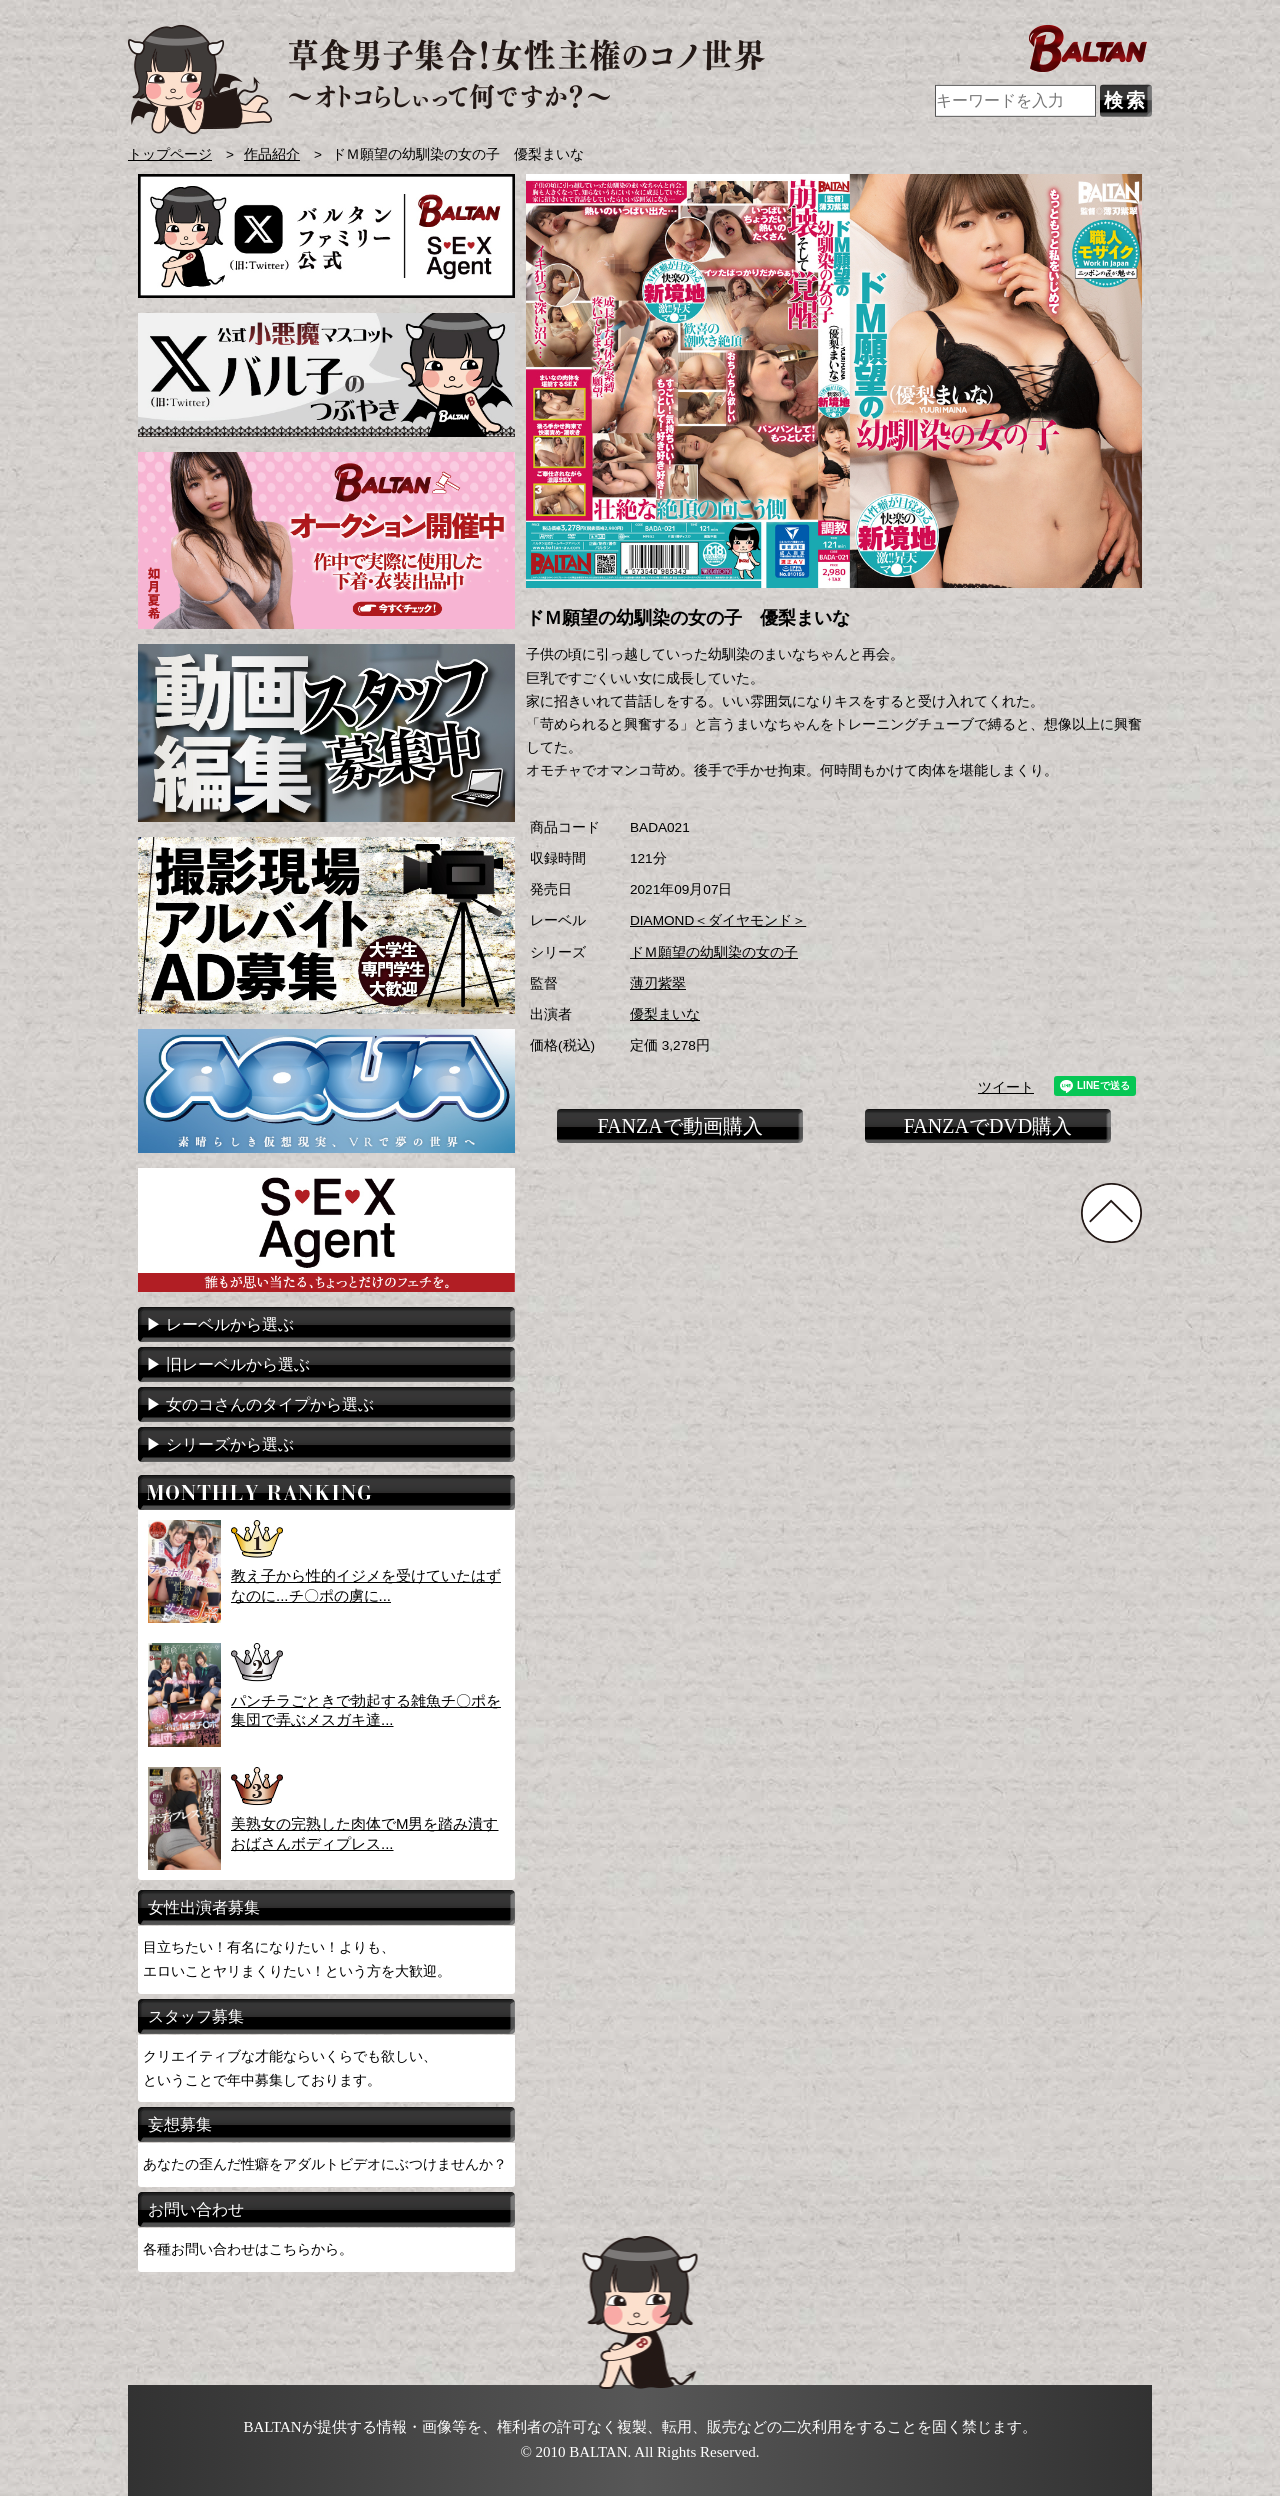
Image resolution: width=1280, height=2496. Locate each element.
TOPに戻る (1111, 1213)
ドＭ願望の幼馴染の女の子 (714, 952)
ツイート (1006, 1087)
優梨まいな (665, 1014)
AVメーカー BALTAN (446, 79)
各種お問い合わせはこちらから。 (248, 2249)
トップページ (170, 154)
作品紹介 (272, 154)
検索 (1126, 100)
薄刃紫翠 (658, 983)
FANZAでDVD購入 (988, 1126)
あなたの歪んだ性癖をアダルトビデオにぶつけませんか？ (325, 2164)
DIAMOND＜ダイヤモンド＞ (718, 920)
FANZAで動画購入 (679, 1126)
